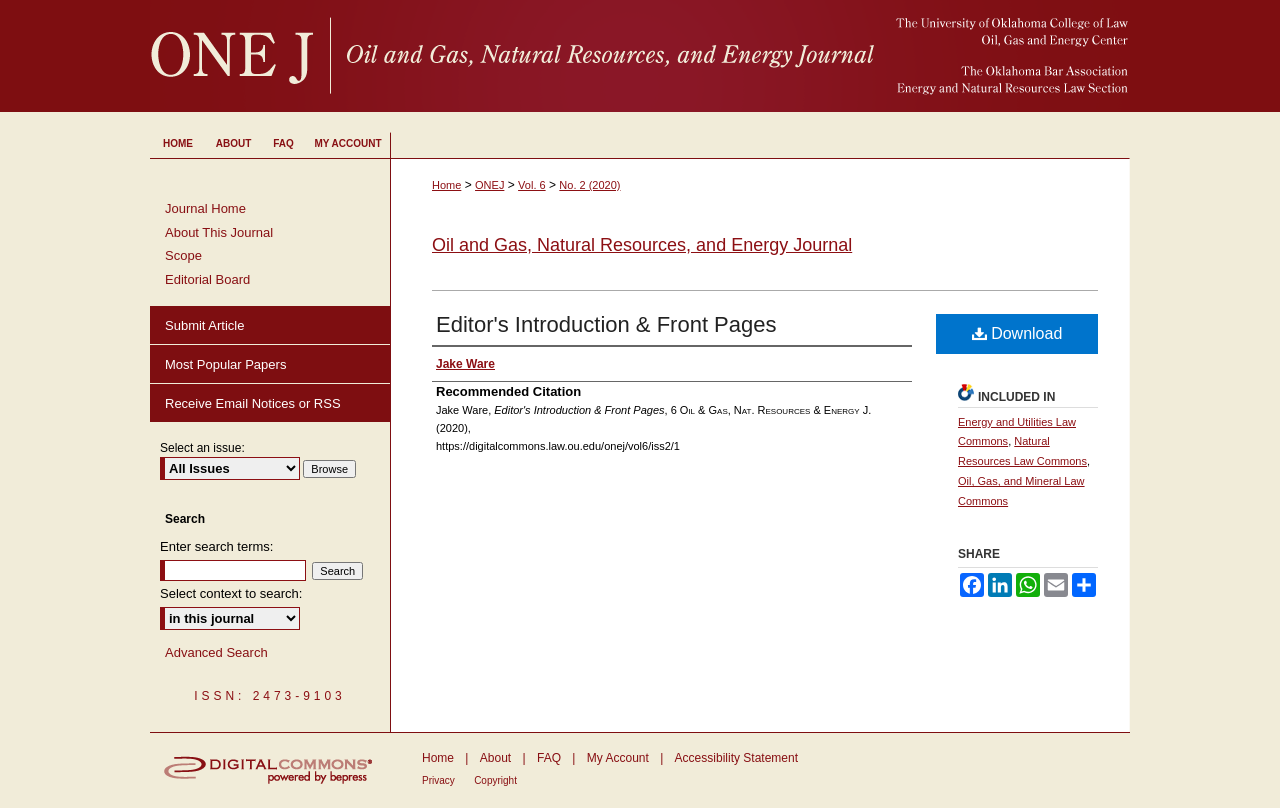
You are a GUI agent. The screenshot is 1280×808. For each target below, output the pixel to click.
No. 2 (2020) (589, 185)
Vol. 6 (532, 185)
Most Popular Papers (225, 364)
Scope (183, 255)
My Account (618, 758)
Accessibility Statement (736, 758)
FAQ (549, 758)
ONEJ (489, 185)
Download (1017, 333)
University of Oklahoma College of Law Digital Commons (640, 56)
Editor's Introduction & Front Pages (606, 324)
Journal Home (205, 208)
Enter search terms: (216, 546)
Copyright (495, 780)
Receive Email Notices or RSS (253, 403)
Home (446, 185)
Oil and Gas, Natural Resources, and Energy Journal (642, 245)
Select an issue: (202, 448)
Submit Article (204, 325)
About (495, 758)
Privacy (438, 780)
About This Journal (219, 232)
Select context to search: (231, 593)
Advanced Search (216, 652)
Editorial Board (207, 279)
